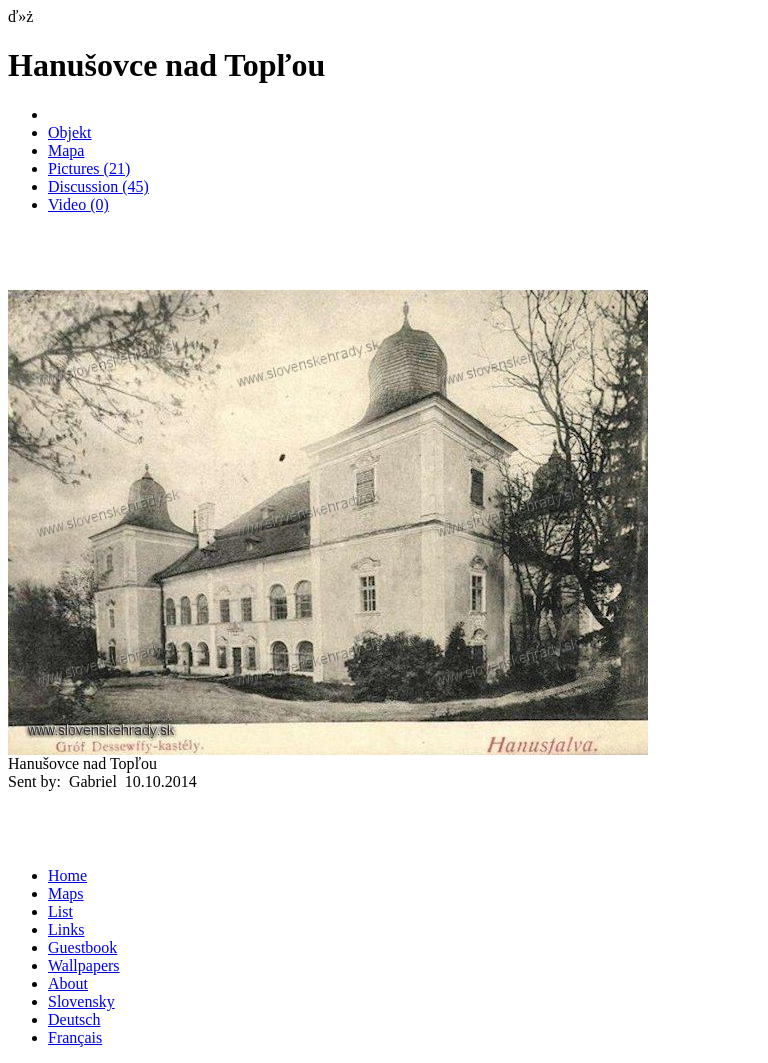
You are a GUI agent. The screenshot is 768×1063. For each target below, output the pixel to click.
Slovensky (81, 1001)
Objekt (70, 132)
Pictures (89, 168)
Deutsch (74, 1019)
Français (75, 1037)
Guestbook (82, 947)
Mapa (66, 150)
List (60, 911)
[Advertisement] (242, 260)
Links (66, 929)
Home (67, 875)
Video (78, 204)
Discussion (98, 186)
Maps (66, 893)
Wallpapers (84, 965)
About (68, 983)
